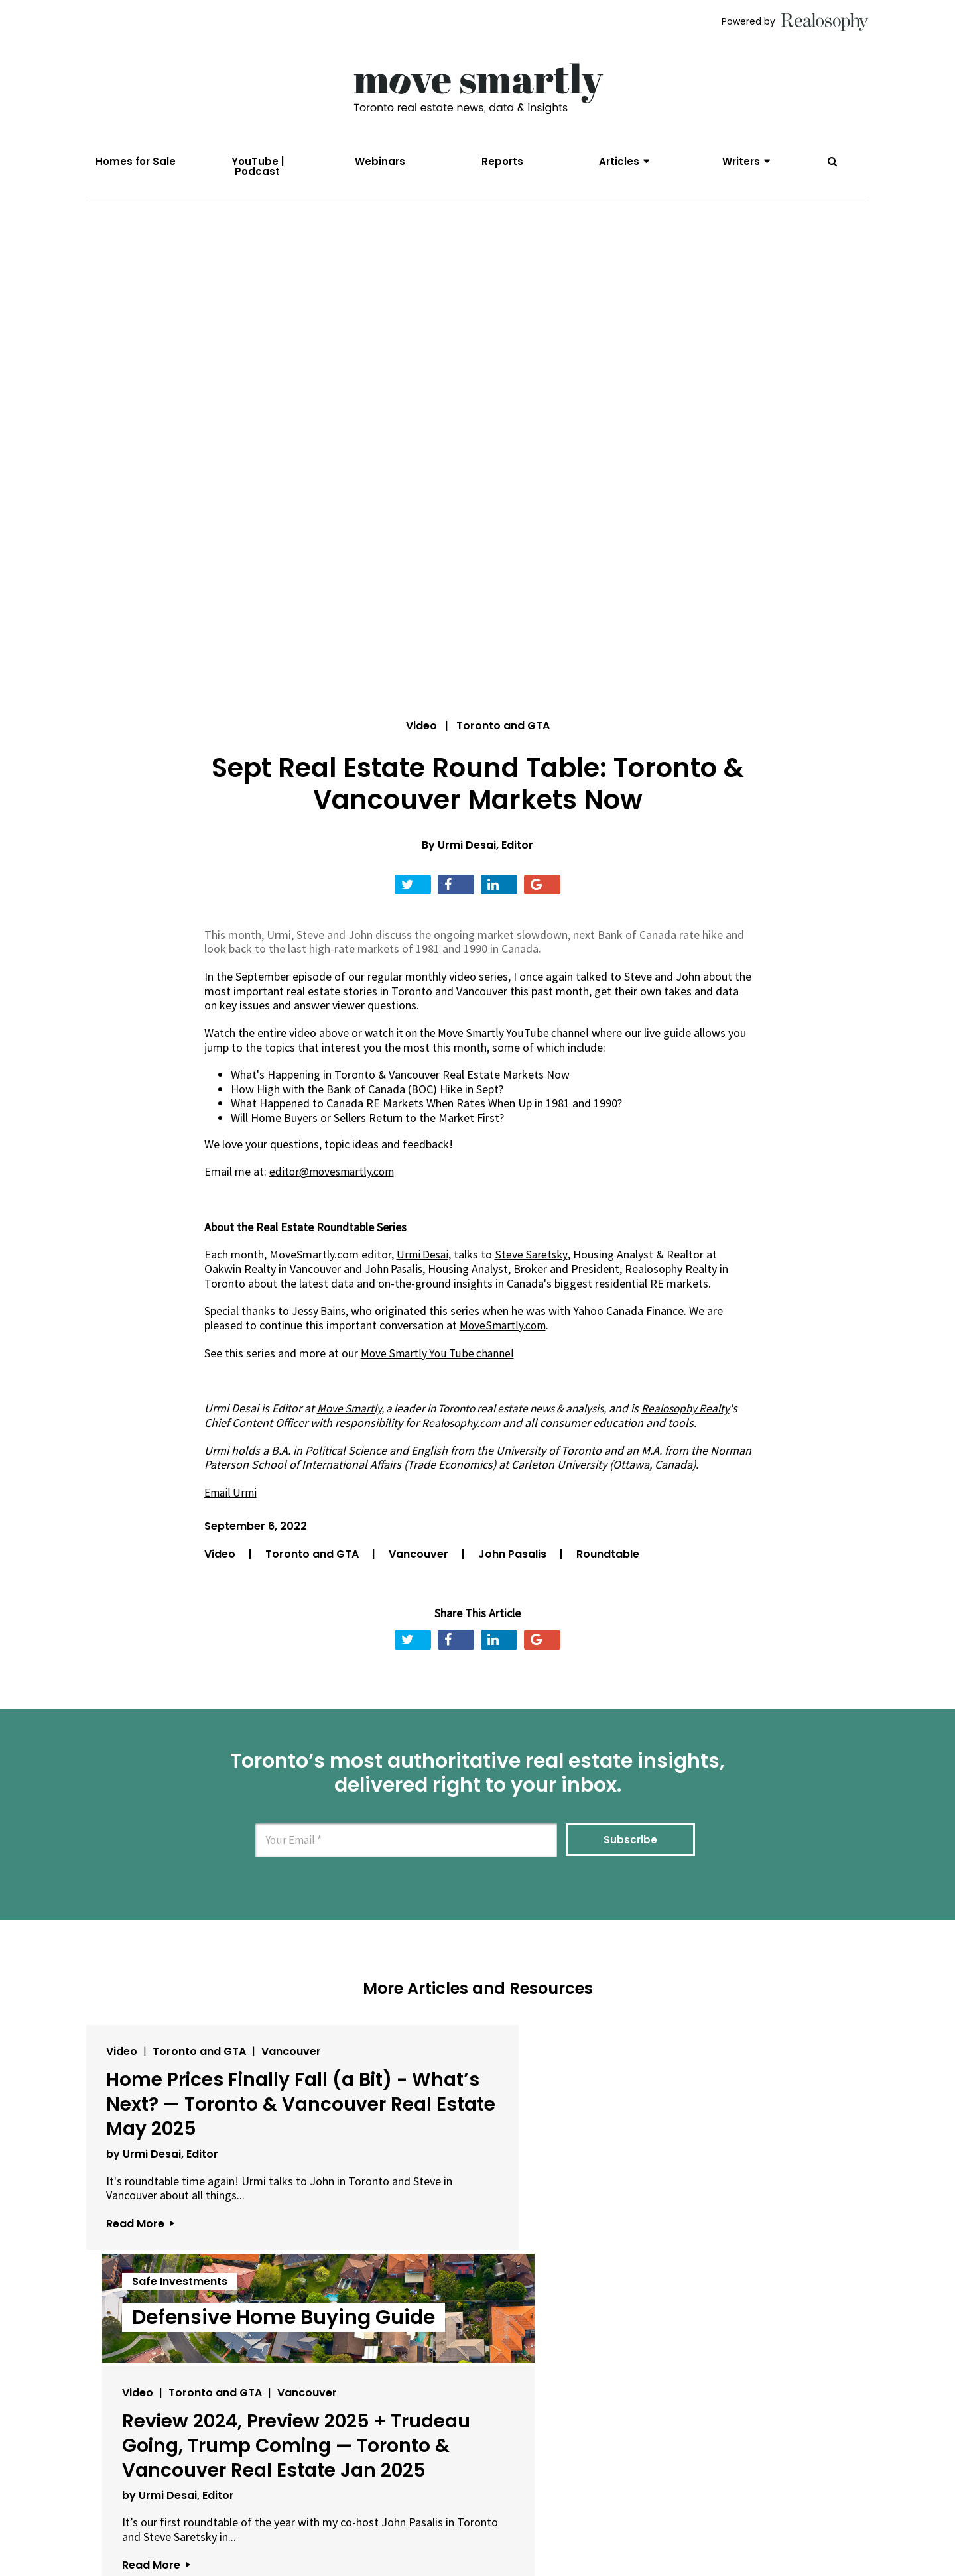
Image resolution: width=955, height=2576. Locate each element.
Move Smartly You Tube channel (439, 1363)
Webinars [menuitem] (380, 161)
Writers (741, 161)
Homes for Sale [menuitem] (136, 161)
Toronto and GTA (313, 1563)
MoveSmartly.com (504, 1335)
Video (421, 737)
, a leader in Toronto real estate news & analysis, (471, 1418)
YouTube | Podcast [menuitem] (257, 166)
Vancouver (420, 1563)
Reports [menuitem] (502, 161)
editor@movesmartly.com (334, 1182)
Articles (619, 161)
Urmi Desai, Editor (485, 856)
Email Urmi (231, 1502)
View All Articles (477, 2445)
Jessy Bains (321, 1321)
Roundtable (607, 1563)
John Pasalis (513, 1563)
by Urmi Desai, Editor (162, 2226)
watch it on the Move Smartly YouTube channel (480, 1044)
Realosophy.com (505, 1433)
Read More (140, 2309)
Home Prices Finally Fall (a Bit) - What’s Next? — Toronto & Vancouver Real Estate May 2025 (204, 2152)
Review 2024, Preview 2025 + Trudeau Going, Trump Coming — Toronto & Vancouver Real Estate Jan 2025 (720, 2176)
